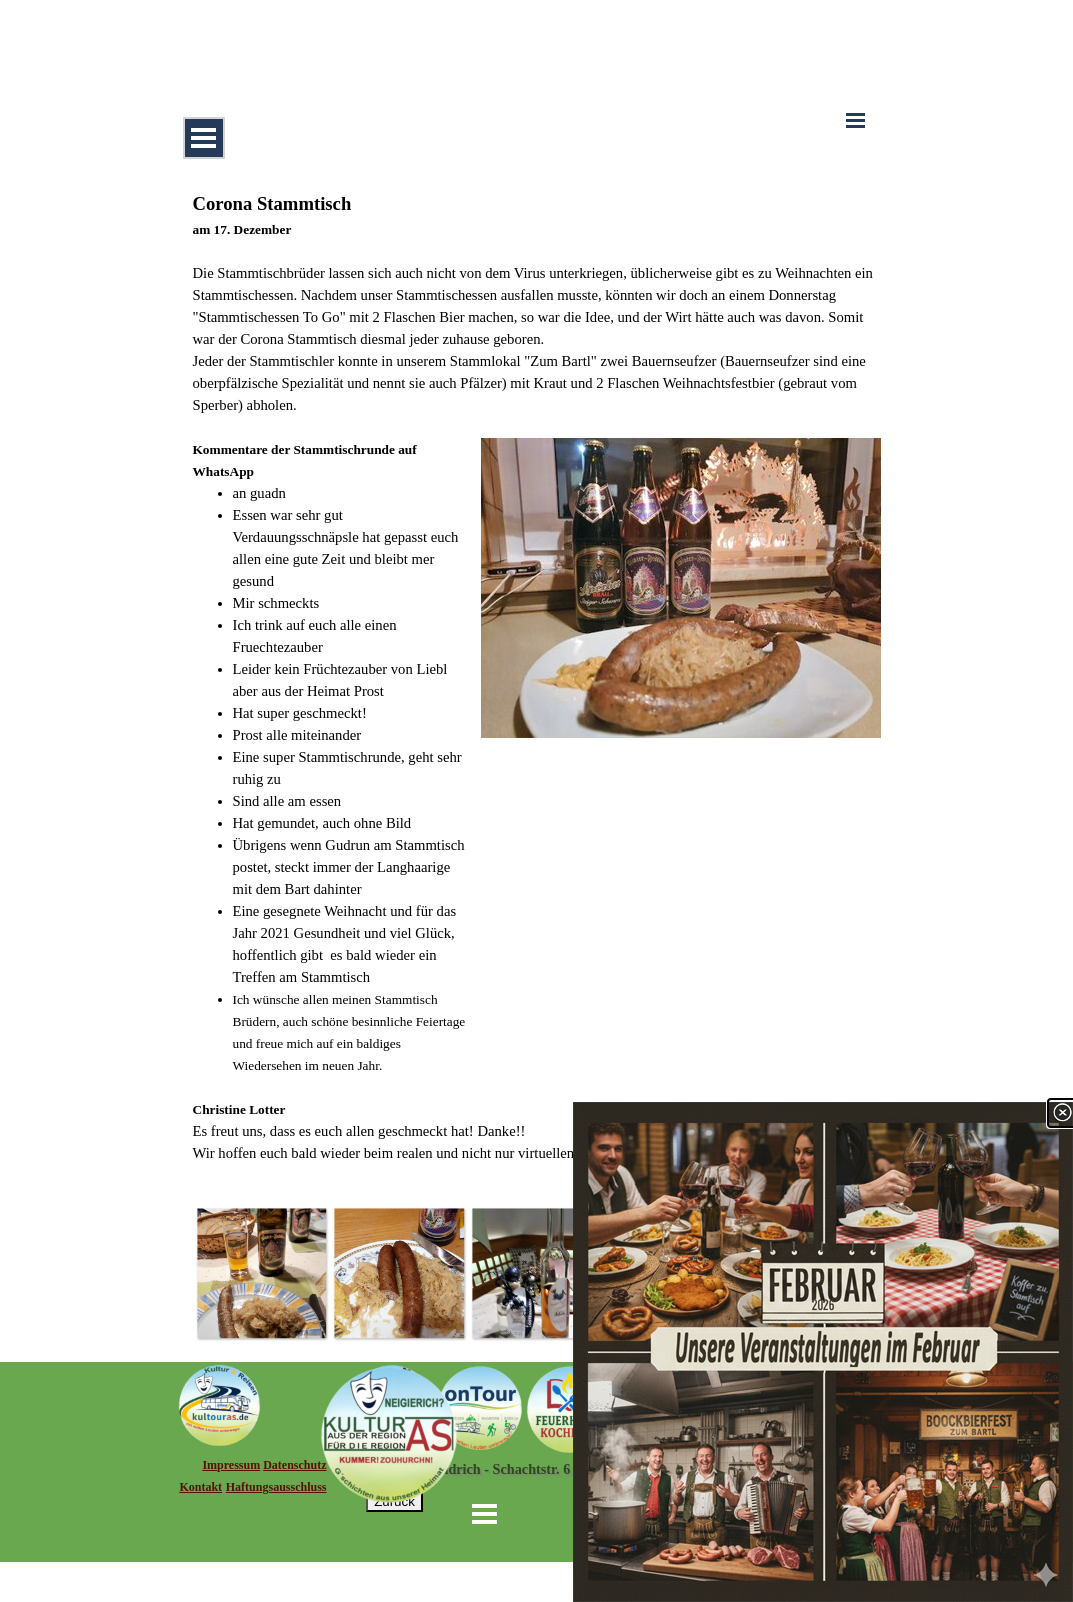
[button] (262, 1273)
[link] (823, 1352)
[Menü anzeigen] (204, 138)
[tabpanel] (537, 677)
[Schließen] (1062, 1113)
